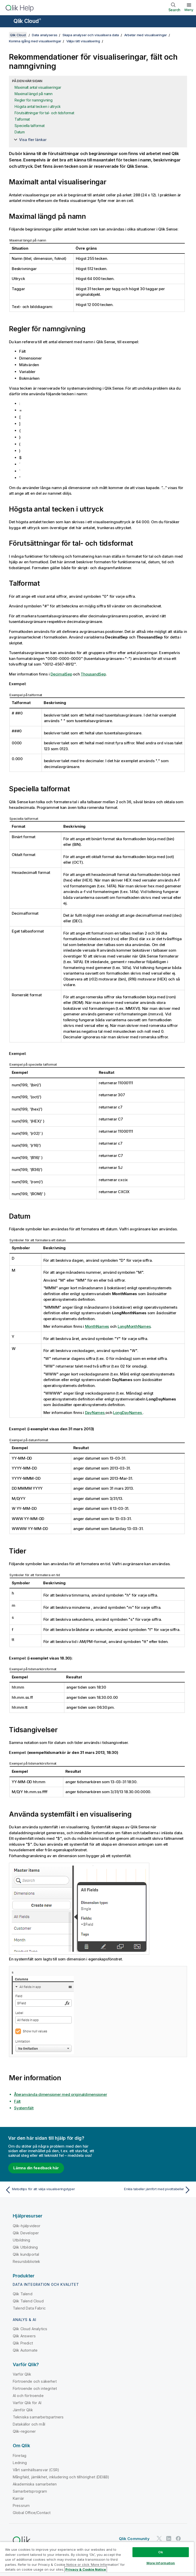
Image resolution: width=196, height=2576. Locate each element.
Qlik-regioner (24, 2431)
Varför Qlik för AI (27, 2403)
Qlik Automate (25, 2350)
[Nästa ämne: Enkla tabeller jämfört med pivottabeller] (146, 2190)
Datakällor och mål (29, 2424)
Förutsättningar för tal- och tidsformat (44, 113)
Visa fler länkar (32, 139)
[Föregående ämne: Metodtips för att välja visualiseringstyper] (50, 2190)
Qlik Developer (26, 2233)
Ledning (20, 2462)
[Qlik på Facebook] (178, 2539)
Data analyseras (44, 35)
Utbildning (21, 2240)
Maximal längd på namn (34, 94)
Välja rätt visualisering (83, 41)
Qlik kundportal (26, 2254)
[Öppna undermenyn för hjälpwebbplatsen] (7, 21)
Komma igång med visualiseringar (35, 41)
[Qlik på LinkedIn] (169, 2539)
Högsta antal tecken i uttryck (38, 106)
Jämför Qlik (23, 2410)
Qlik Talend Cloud (28, 2301)
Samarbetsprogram (30, 2491)
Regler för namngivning (34, 100)
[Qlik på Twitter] (159, 2539)
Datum (20, 132)
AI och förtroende (28, 2395)
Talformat (22, 119)
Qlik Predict (23, 2343)
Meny (189, 10)
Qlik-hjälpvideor (27, 2226)
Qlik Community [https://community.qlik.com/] (134, 2538)
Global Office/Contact (32, 2512)
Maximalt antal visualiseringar (38, 87)
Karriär (18, 2498)
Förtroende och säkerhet (35, 2381)
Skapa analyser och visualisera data (91, 35)
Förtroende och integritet (35, 2388)
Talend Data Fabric (29, 2308)
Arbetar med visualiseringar (145, 35)
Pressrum (21, 2505)
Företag (19, 2455)
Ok (160, 2552)
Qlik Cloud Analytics (30, 2329)
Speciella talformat (29, 125)
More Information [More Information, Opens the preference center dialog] (160, 2563)
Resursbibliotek (26, 2261)
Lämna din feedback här (36, 2167)
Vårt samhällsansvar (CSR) (36, 2470)
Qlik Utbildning (25, 2247)
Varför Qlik (22, 2374)
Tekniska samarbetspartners (38, 2417)
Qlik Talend (22, 2294)
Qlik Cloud (27, 21)
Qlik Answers (24, 2336)
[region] (97, 2559)
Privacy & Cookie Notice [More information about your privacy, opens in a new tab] (85, 2569)
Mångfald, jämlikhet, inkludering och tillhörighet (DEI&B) (61, 2477)
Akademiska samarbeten (35, 2484)
